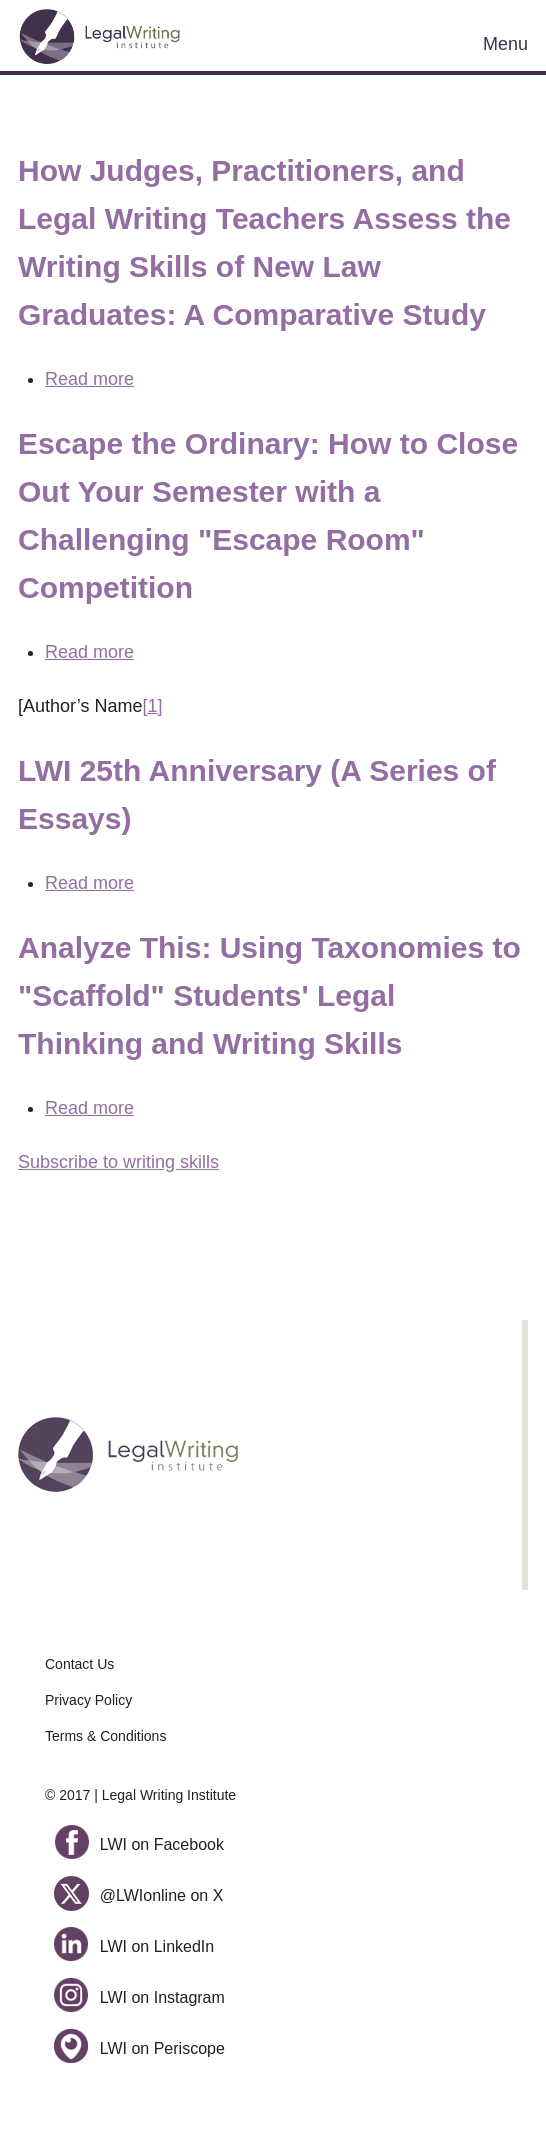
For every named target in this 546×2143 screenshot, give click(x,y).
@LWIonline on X (138, 1895)
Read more (89, 379)
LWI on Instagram (139, 1997)
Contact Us (79, 1664)
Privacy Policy (88, 1700)
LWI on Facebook (139, 1844)
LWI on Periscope (139, 2048)
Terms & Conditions (105, 1736)
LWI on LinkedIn (134, 1946)
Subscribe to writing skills (118, 1162)
